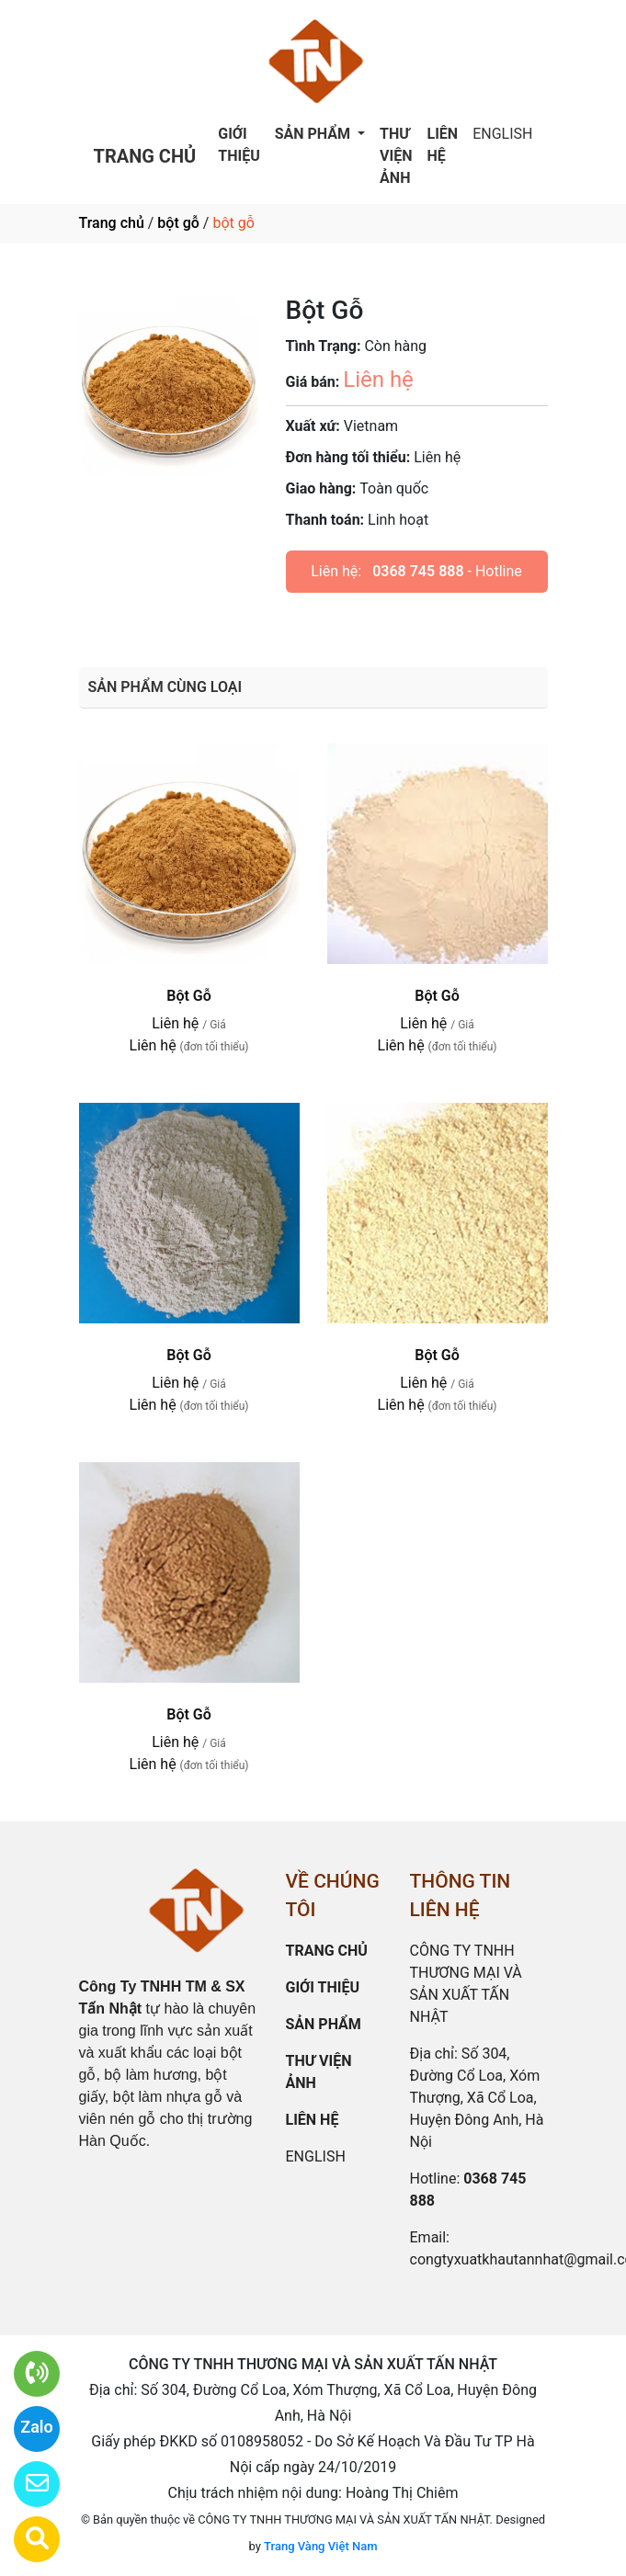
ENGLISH (502, 133)
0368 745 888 (417, 571)
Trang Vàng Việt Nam (320, 2546)
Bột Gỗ (188, 995)
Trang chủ (111, 223)
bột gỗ (178, 223)
